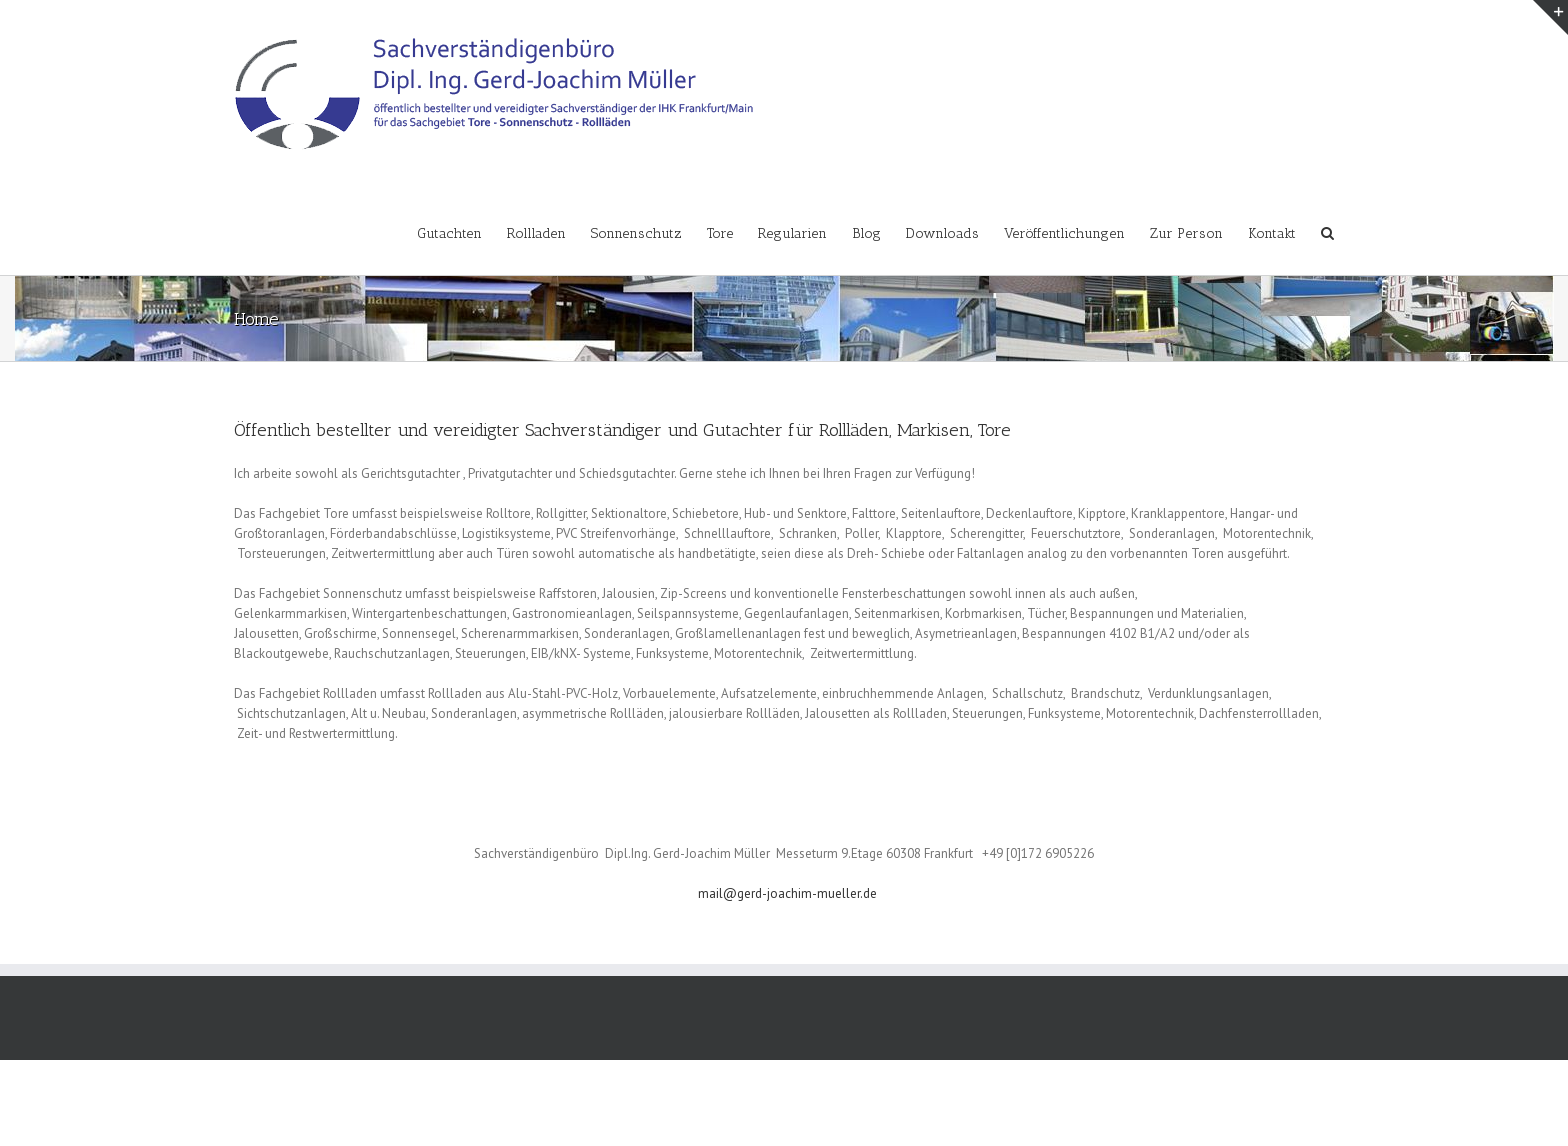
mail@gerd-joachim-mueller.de (787, 893)
